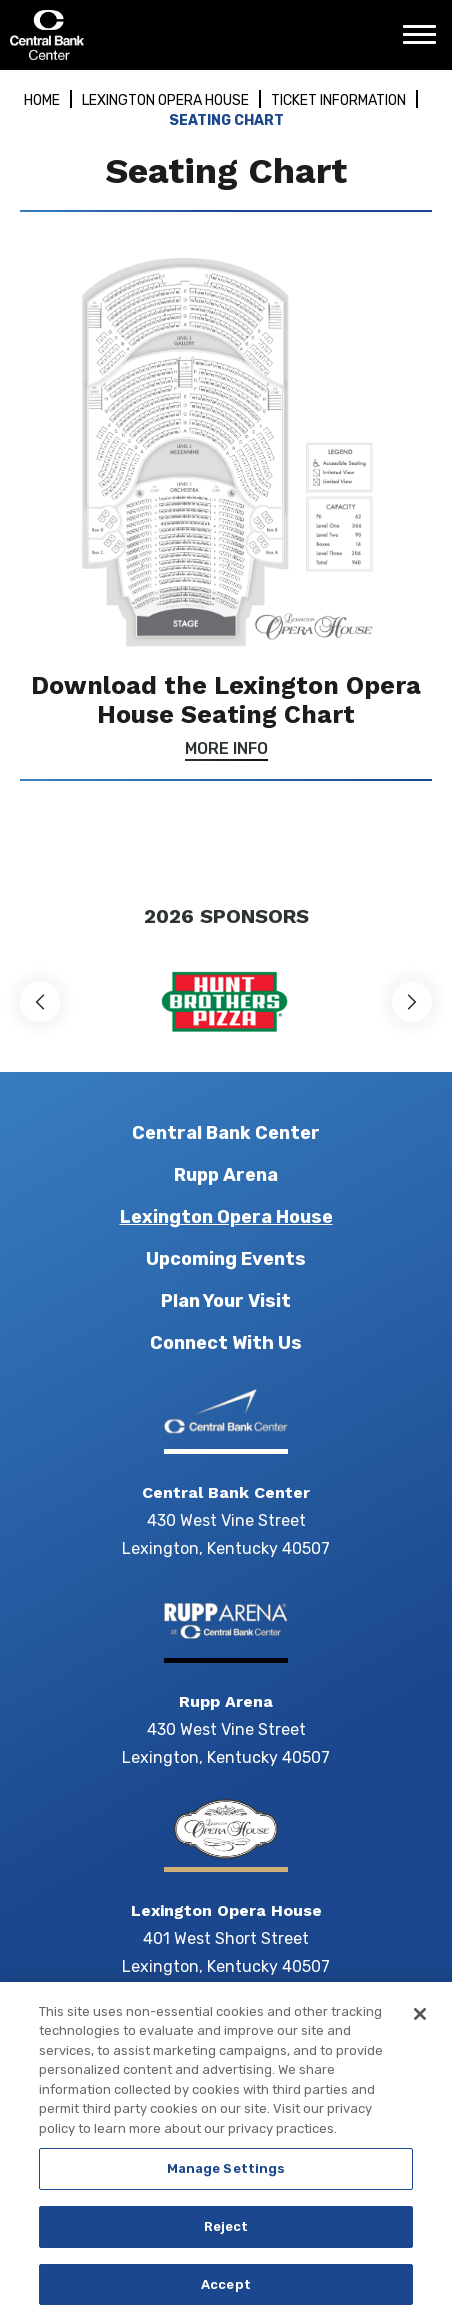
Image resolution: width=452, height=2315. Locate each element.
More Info (226, 749)
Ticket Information (338, 100)
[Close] (420, 2019)
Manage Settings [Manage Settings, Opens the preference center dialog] (226, 2174)
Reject (226, 2231)
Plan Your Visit (226, 1301)
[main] (226, 475)
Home (42, 100)
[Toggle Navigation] (425, 42)
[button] (40, 1002)
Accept (226, 2289)
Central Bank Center (117, 35)
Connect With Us (226, 1343)
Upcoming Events (226, 1259)
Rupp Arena (226, 1175)
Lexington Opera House (165, 100)
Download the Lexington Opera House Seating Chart (226, 700)
